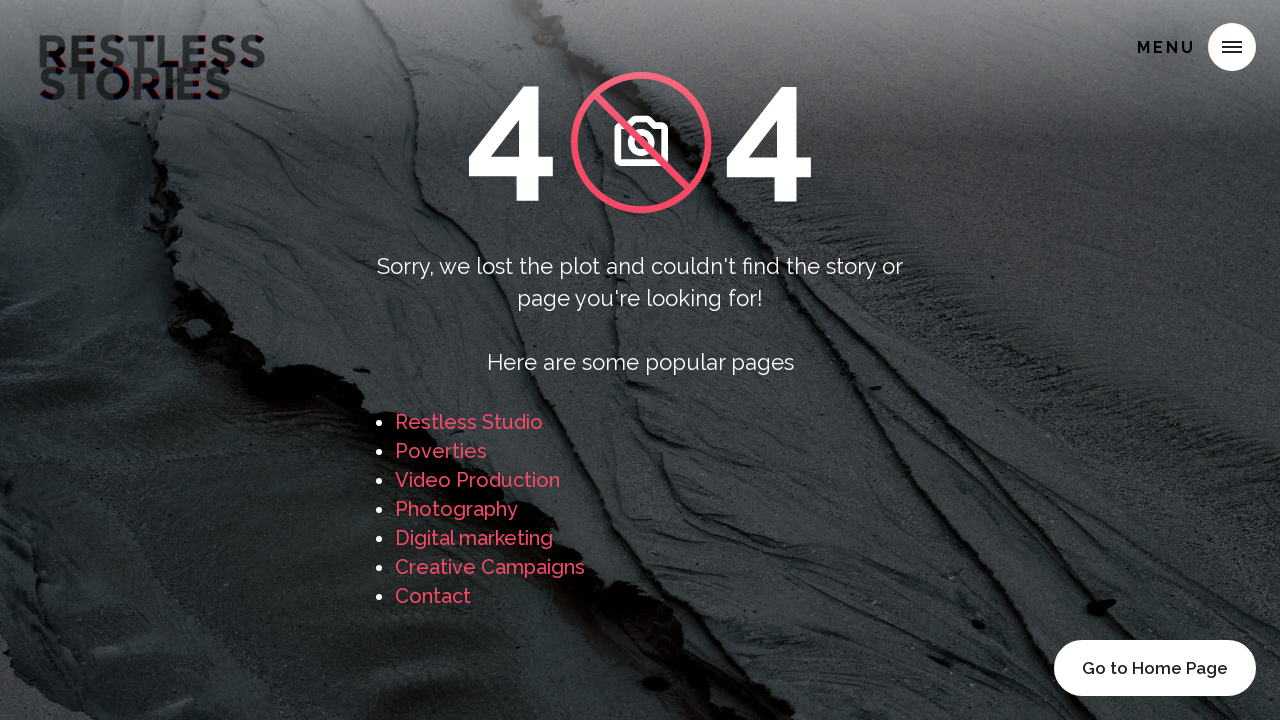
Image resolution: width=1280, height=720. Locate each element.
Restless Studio (469, 422)
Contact (433, 596)
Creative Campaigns (490, 567)
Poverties (441, 451)
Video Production (477, 480)
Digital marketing (474, 538)
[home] (152, 44)
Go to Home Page (1155, 668)
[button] (1232, 47)
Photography (456, 509)
